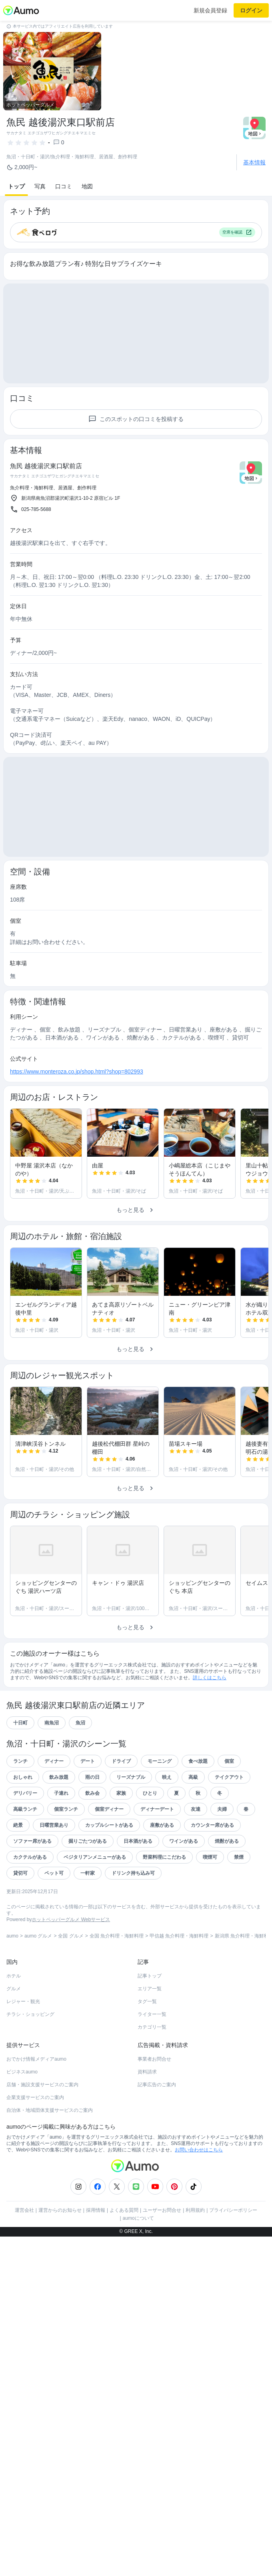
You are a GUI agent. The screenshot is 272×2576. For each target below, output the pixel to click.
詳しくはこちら (209, 1677)
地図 (87, 186)
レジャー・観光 (23, 2001)
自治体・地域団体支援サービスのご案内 (49, 2110)
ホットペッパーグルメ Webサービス (71, 1919)
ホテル (13, 1975)
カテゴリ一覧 (152, 2027)
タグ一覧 (147, 2001)
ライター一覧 (152, 2014)
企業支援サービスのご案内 (35, 2097)
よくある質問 (124, 2210)
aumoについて (138, 2218)
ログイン (251, 10)
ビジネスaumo (22, 2071)
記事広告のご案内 (157, 2084)
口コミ (63, 186)
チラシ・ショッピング (30, 2014)
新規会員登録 (210, 10)
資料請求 (147, 2071)
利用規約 (195, 2210)
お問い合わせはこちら (199, 2150)
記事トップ (150, 1975)
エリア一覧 (150, 1988)
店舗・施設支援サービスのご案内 (42, 2084)
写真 (40, 186)
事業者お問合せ (154, 2059)
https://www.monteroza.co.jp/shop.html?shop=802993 (76, 1071)
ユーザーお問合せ (162, 2210)
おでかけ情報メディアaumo (36, 2059)
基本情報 (254, 162)
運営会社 (24, 2210)
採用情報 (95, 2210)
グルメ (13, 1988)
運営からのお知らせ (60, 2210)
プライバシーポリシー (233, 2210)
